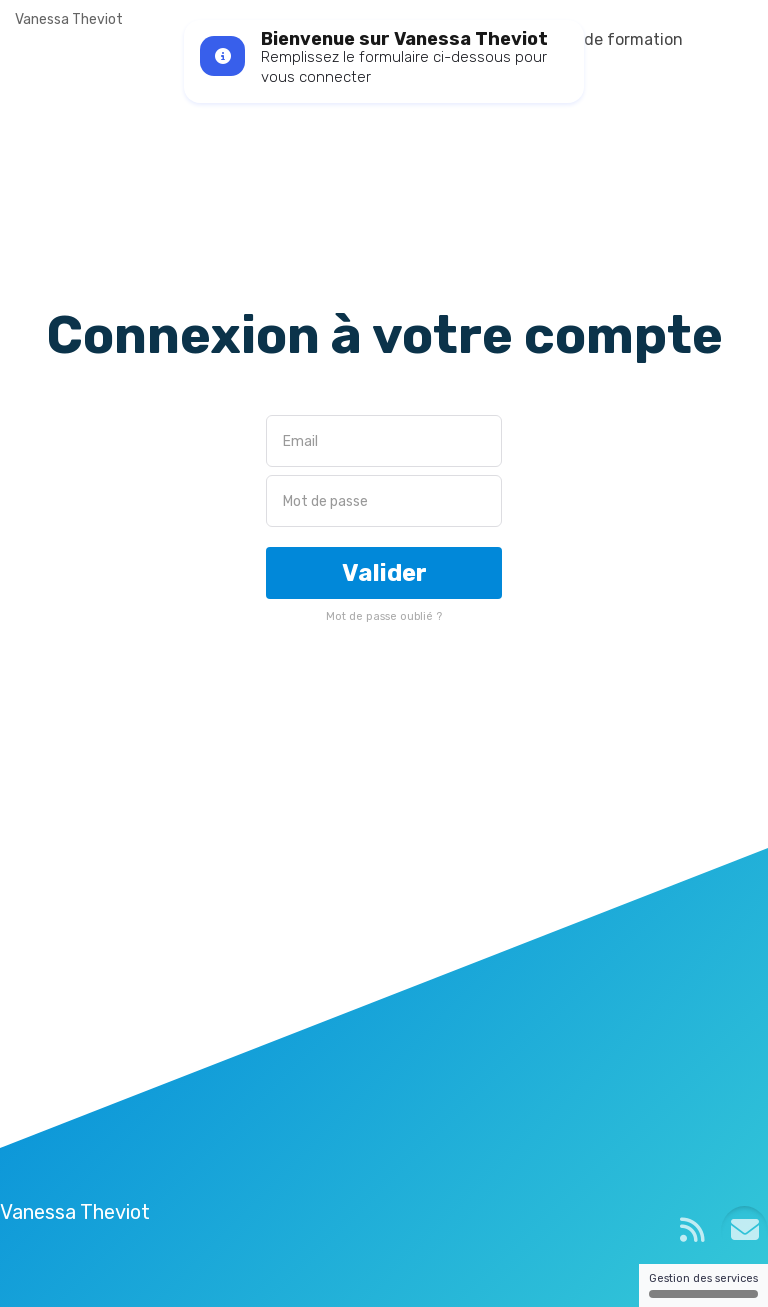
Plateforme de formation (589, 39)
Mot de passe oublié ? (384, 616)
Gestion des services (703, 1285)
